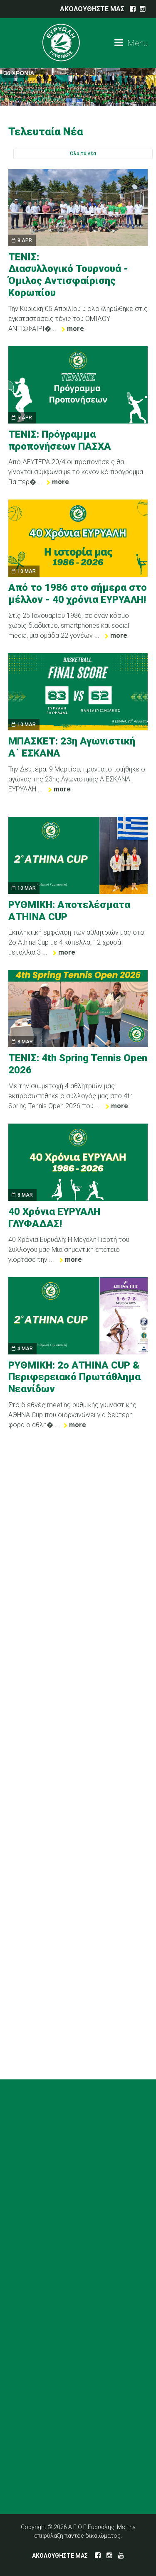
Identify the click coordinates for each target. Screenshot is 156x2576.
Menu (131, 42)
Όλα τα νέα (83, 154)
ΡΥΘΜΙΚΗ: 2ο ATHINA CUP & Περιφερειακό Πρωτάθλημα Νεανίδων (74, 1377)
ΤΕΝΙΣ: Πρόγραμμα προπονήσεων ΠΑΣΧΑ (59, 440)
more (75, 329)
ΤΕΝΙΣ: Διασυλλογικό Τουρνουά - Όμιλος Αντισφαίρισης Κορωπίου (68, 275)
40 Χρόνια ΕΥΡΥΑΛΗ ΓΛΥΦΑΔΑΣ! (54, 1217)
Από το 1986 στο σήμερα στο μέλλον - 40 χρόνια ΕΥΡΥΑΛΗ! (77, 593)
